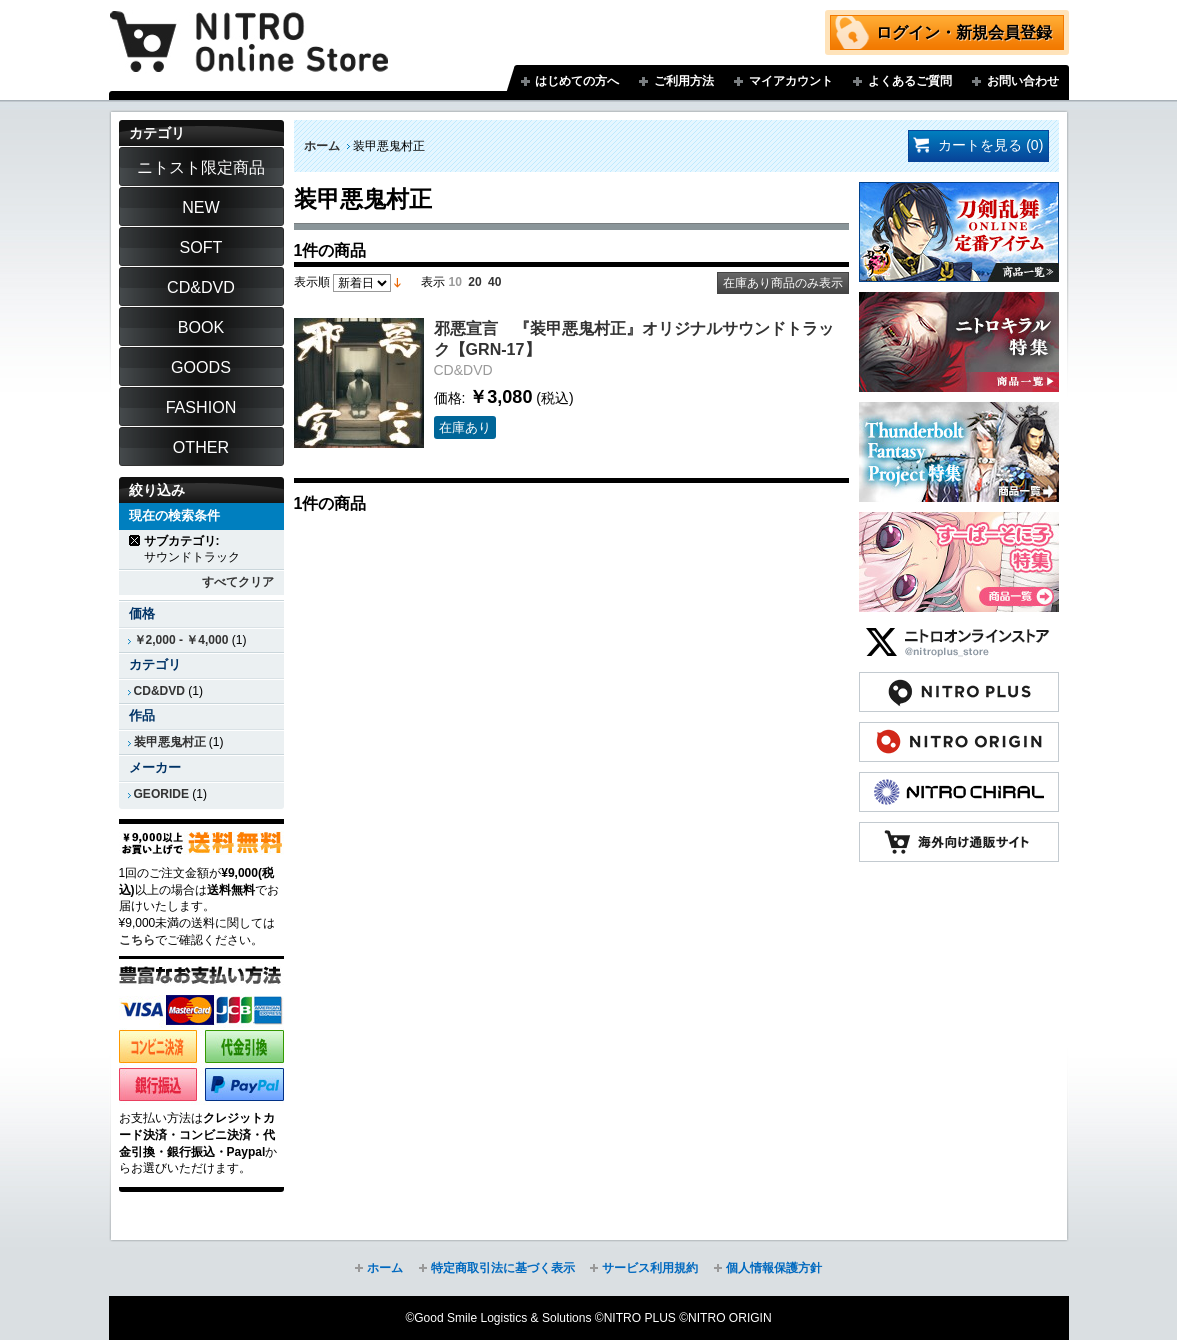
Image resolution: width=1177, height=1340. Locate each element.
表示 (433, 282)
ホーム (322, 146)
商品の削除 (135, 540)
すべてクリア (238, 582)
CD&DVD (159, 691)
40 (494, 282)
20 (474, 282)
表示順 (312, 282)
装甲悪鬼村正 (170, 742)
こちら (137, 940)
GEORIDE (162, 794)
